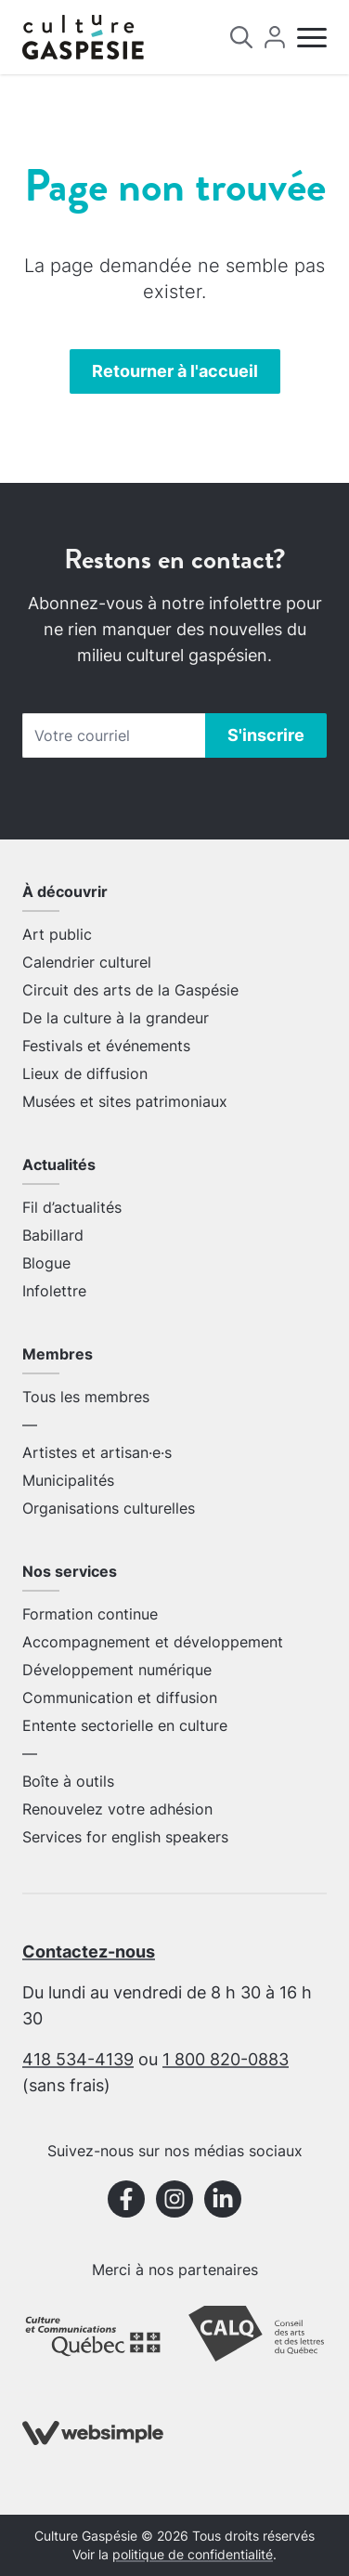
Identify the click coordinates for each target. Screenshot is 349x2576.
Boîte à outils (68, 1781)
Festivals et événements (106, 1045)
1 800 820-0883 (225, 2059)
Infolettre (54, 1290)
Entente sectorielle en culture (124, 1725)
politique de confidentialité (192, 2554)
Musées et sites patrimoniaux (124, 1101)
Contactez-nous (88, 1951)
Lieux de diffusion (85, 1073)
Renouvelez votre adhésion (117, 1809)
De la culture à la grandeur (115, 1017)
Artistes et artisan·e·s (97, 1452)
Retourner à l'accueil (175, 371)
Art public (57, 934)
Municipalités (68, 1480)
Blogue (46, 1263)
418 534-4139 (78, 2059)
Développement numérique (117, 1669)
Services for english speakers (125, 1837)
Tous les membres (85, 1396)
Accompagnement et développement (152, 1642)
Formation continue (90, 1614)
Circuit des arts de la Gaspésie (130, 990)
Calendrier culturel (86, 962)
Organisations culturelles (108, 1508)
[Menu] (312, 37)
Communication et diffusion (119, 1697)
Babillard (53, 1235)
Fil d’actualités (72, 1207)
